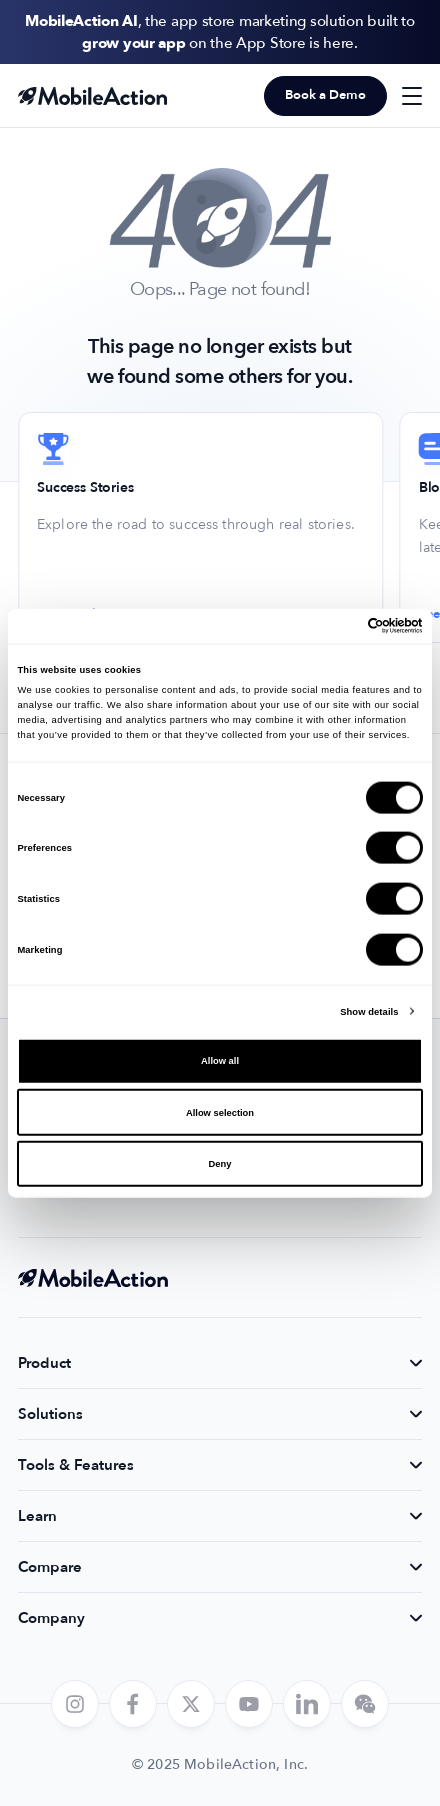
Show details (369, 1011)
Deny (220, 1164)
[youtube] (249, 1704)
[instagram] (75, 1704)
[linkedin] (307, 1704)
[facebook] (133, 1704)
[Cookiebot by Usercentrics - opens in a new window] (335, 626)
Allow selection (220, 1112)
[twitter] (191, 1704)
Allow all (220, 1061)
